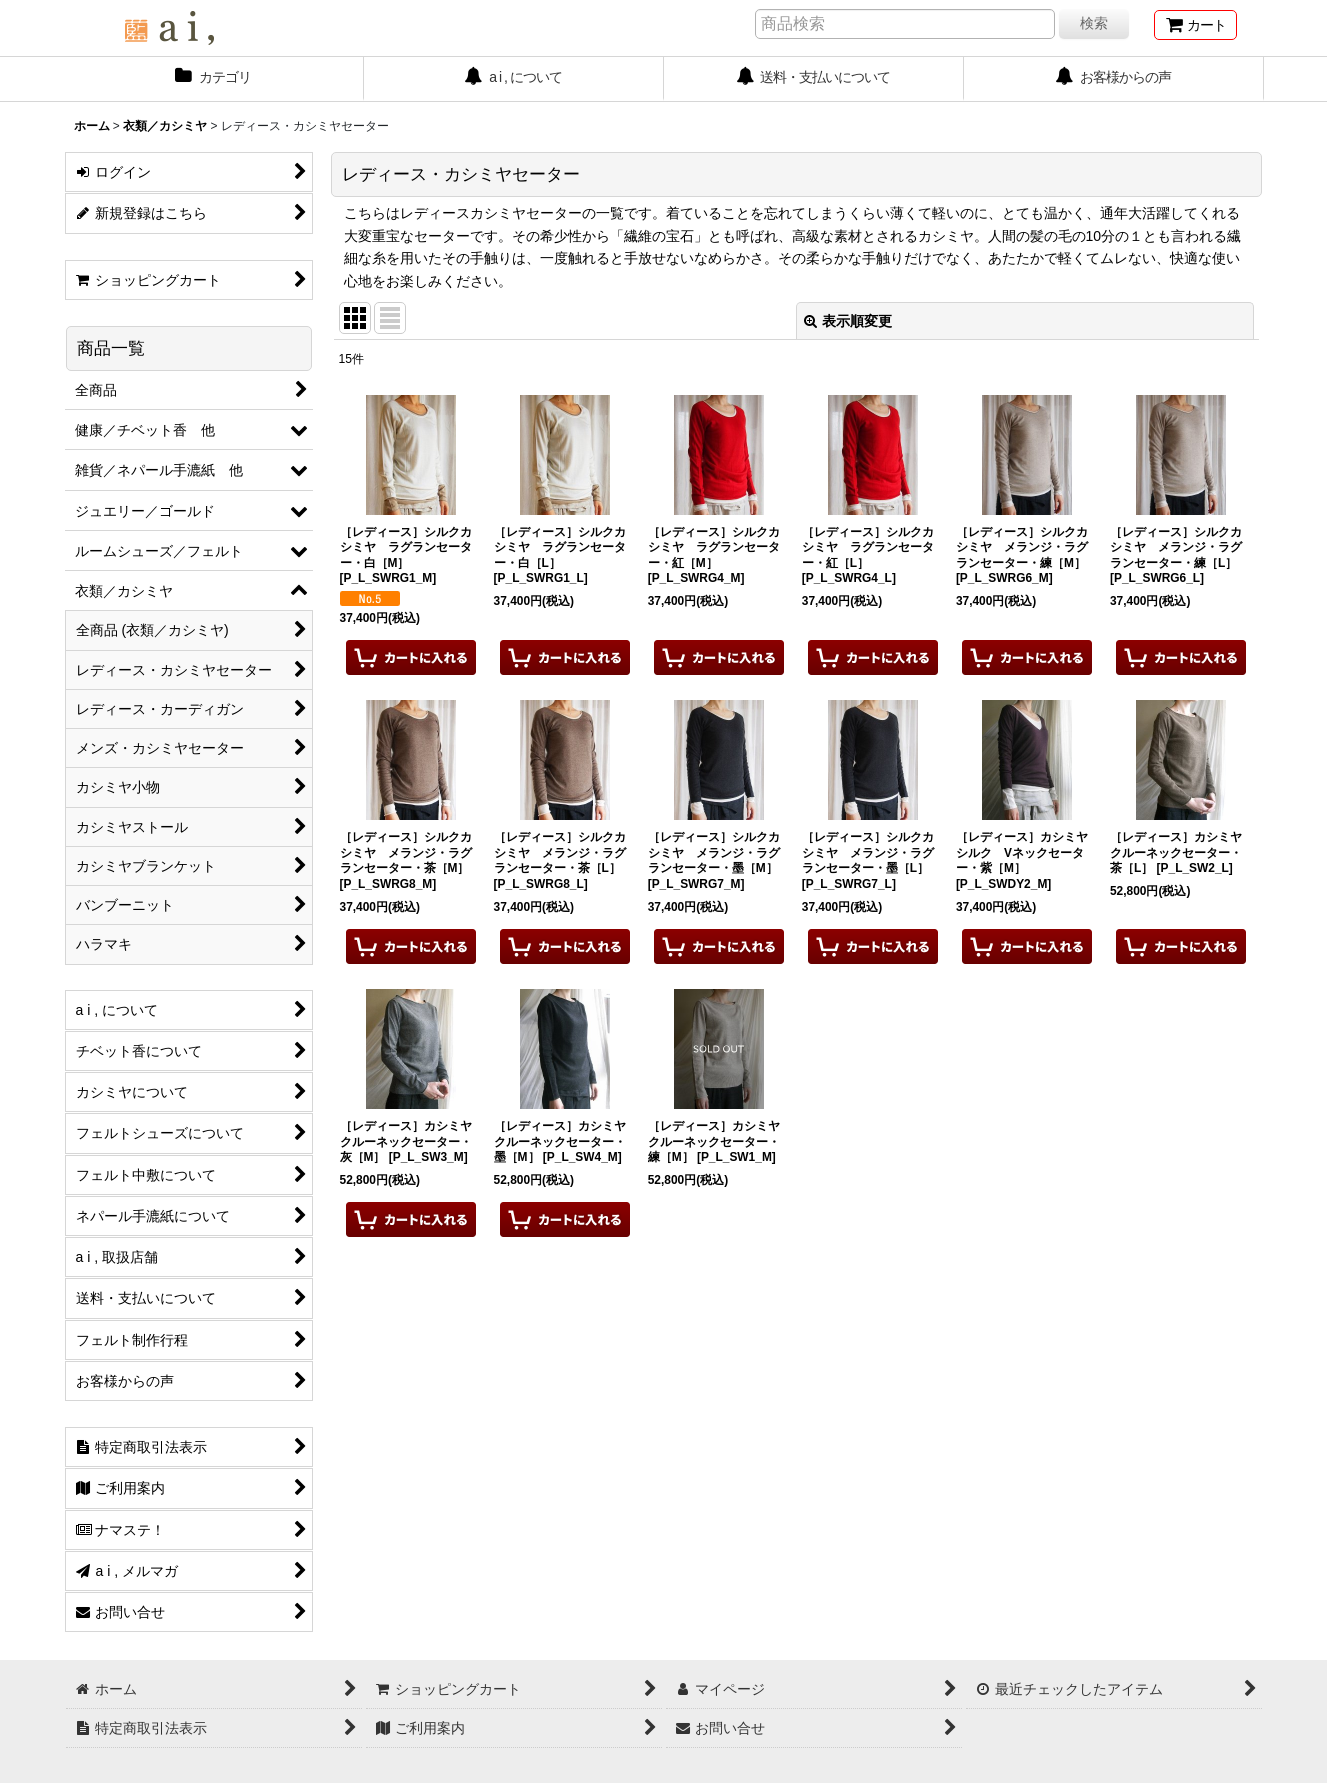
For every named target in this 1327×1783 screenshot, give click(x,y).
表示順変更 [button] (848, 321)
